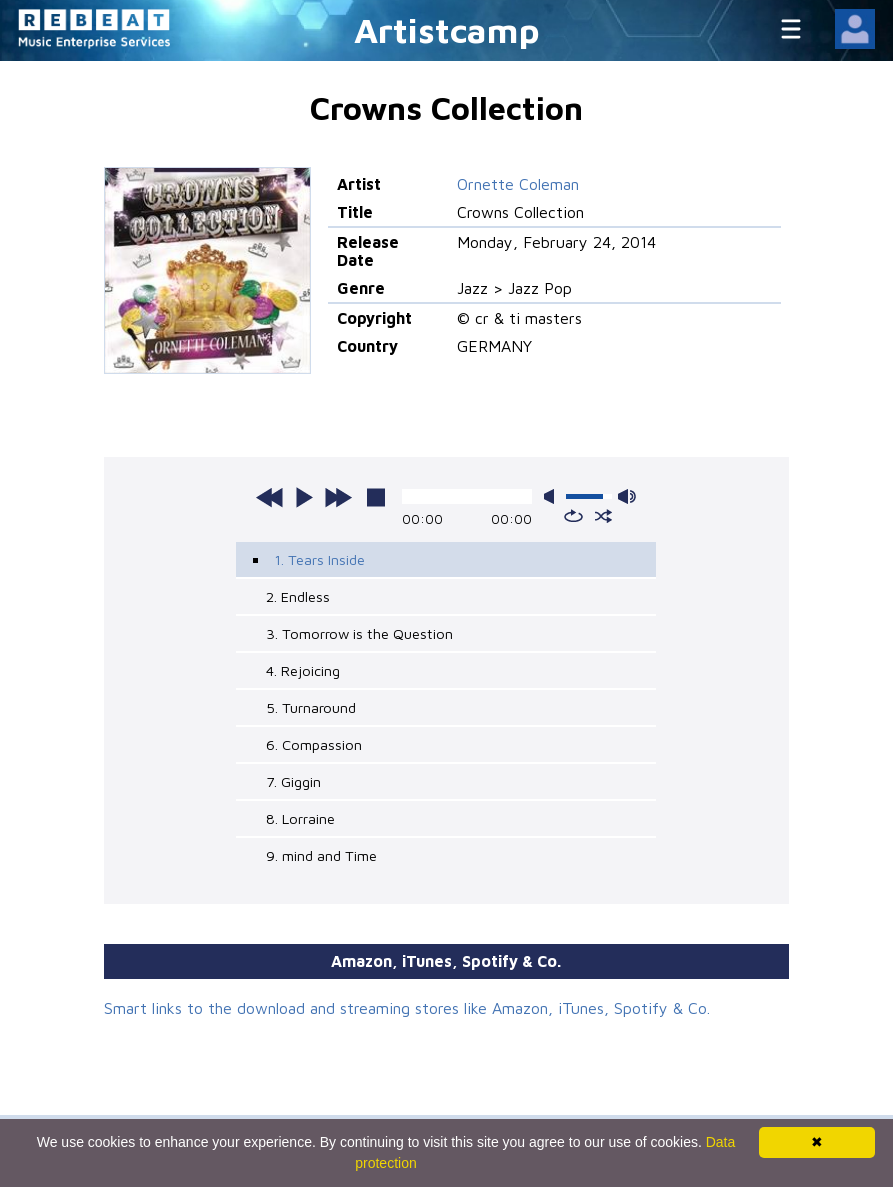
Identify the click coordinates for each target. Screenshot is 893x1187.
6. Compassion (314, 744)
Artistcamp (447, 29)
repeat (573, 516)
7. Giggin (293, 781)
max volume (627, 496)
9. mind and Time (321, 855)
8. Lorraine (300, 818)
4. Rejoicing (303, 670)
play (304, 497)
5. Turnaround (311, 707)
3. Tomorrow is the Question (359, 633)
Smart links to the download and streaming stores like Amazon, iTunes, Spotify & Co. (407, 1008)
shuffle (603, 516)
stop (376, 497)
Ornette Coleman (518, 184)
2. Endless (298, 596)
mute (553, 496)
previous (270, 497)
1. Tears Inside (319, 559)
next (338, 497)
